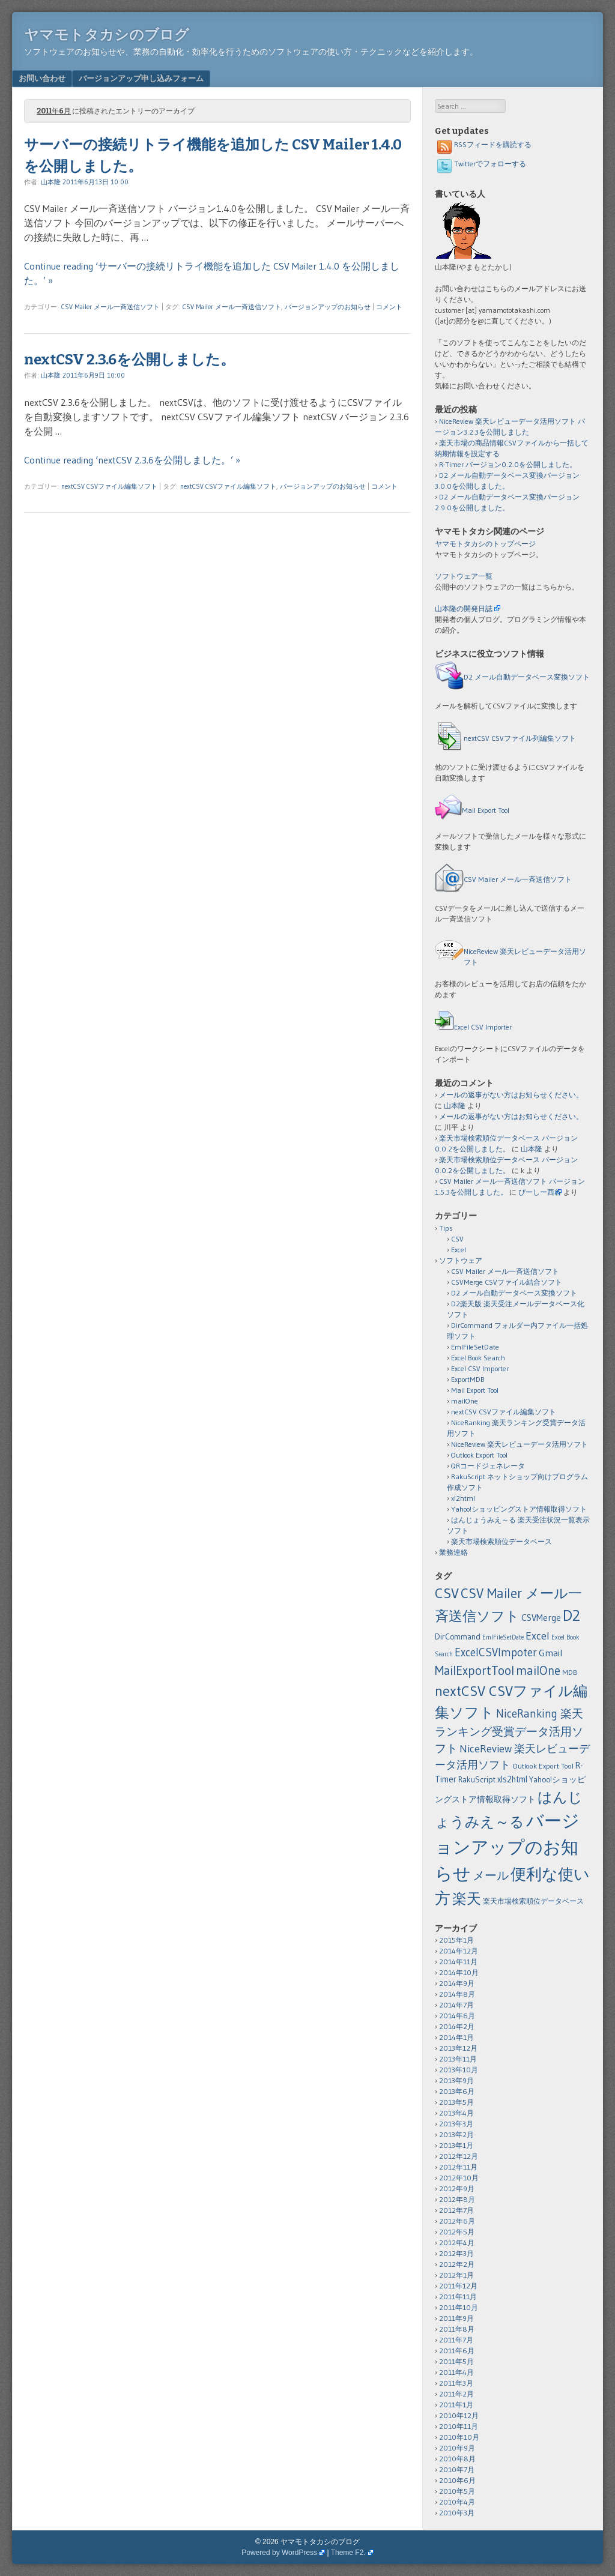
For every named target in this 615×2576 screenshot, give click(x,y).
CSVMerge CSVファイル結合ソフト (506, 1281)
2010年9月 (457, 2447)
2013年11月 (458, 2058)
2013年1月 (456, 2145)
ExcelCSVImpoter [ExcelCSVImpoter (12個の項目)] (496, 1652)
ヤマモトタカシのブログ (106, 34)
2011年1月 (456, 2404)
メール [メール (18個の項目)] (491, 1875)
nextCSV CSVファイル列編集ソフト (520, 738)
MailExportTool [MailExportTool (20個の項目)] (474, 1670)
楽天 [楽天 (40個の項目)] (466, 1898)
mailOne (464, 1400)
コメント (389, 307)
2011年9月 (456, 2318)
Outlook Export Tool (479, 1454)
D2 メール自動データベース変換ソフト (527, 676)
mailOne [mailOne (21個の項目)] (538, 1671)
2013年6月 (456, 2091)
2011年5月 (456, 2361)
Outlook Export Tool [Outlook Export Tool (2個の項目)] (543, 1765)
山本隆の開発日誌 (463, 608)
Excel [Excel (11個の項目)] (538, 1635)
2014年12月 (458, 1950)
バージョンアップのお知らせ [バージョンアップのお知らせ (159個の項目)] (507, 1846)
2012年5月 (456, 2231)
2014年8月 (457, 1993)
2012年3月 (456, 2253)
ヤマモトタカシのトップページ (485, 543)
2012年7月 (456, 2210)
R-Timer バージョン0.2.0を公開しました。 (508, 464)
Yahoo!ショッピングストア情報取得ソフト (519, 1508)
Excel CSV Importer (483, 1026)
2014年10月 (459, 1972)
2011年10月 (458, 2307)
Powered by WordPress (279, 2552)
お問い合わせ (42, 78)
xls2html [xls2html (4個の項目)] (512, 1779)
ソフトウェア (460, 1260)
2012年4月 (456, 2242)
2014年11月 (458, 1961)
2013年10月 (458, 2069)
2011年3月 (456, 2382)
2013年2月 (456, 2134)
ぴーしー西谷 (540, 1191)
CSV (457, 1238)
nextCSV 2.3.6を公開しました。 (129, 359)
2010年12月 (459, 2415)
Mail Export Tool (485, 810)
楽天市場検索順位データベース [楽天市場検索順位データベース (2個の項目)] (533, 1900)
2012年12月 (458, 2156)
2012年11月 (458, 2166)
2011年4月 (456, 2372)
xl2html (463, 1498)
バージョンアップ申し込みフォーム (141, 78)
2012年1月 (456, 2274)
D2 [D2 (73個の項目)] (571, 1615)
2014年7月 (456, 2004)
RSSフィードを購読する (483, 144)
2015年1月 (456, 1939)
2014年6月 (457, 2015)
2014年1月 (456, 2037)
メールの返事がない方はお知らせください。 (511, 1094)
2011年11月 (458, 2296)
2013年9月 (456, 2080)
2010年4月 (457, 2501)
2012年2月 (456, 2264)
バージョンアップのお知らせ (328, 307)
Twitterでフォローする (480, 163)
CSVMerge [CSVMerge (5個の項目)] (541, 1617)
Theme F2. (348, 2552)
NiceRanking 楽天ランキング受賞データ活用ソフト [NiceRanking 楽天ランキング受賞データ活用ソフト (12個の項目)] (509, 1731)
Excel (458, 1249)
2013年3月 (456, 2123)
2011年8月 (456, 2328)
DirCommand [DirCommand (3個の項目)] (457, 1637)
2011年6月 (456, 2350)
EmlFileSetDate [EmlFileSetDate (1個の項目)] (503, 1637)
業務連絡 (453, 1552)
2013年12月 (458, 2048)
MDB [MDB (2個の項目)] (570, 1672)
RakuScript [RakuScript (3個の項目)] (476, 1780)
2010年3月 (456, 2512)
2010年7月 (456, 2469)
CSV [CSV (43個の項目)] (447, 1593)
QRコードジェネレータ (488, 1465)
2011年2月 (456, 2393)
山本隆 (51, 182)
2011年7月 (456, 2339)
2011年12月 (458, 2285)
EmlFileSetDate (475, 1346)
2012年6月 (457, 2220)
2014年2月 (456, 2026)
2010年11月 (458, 2426)
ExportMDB (468, 1379)
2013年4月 (456, 2112)
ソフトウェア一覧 (463, 576)
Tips (446, 1227)
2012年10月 (459, 2177)
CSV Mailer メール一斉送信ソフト (110, 307)
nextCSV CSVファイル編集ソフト (109, 486)
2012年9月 (456, 2188)
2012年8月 (457, 2199)
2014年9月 (456, 1983)
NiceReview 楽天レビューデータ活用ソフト (519, 1444)
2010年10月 (459, 2437)
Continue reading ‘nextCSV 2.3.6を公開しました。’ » (132, 460)
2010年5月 (457, 2491)
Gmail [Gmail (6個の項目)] (550, 1653)
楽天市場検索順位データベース (501, 1541)
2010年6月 (457, 2480)
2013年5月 (456, 2102)
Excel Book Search (478, 1357)
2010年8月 (457, 2458)
